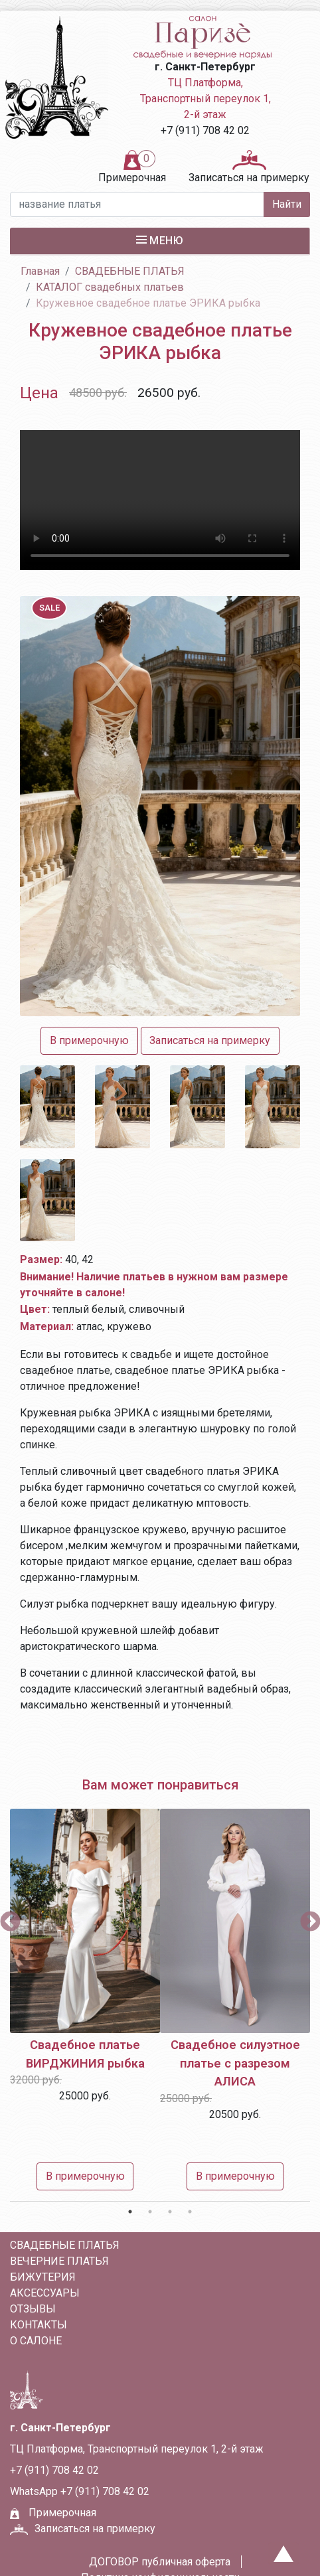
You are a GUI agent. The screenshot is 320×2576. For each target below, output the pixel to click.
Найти (286, 204)
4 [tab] (190, 2211)
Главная (40, 271)
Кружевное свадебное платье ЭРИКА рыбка (148, 303)
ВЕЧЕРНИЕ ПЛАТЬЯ (59, 2261)
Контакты (38, 2324)
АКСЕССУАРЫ (45, 2293)
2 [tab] (150, 2211)
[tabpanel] (85, 2002)
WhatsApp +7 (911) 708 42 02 (79, 2491)
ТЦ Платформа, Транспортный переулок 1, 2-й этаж (205, 98)
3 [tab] (170, 2211)
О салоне (36, 2340)
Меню (160, 240)
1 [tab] (130, 2211)
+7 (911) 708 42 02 (205, 130)
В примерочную (85, 2176)
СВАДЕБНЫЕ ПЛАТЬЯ (130, 271)
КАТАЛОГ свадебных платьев (110, 287)
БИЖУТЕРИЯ (43, 2277)
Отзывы (33, 2309)
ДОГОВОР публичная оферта (159, 2561)
